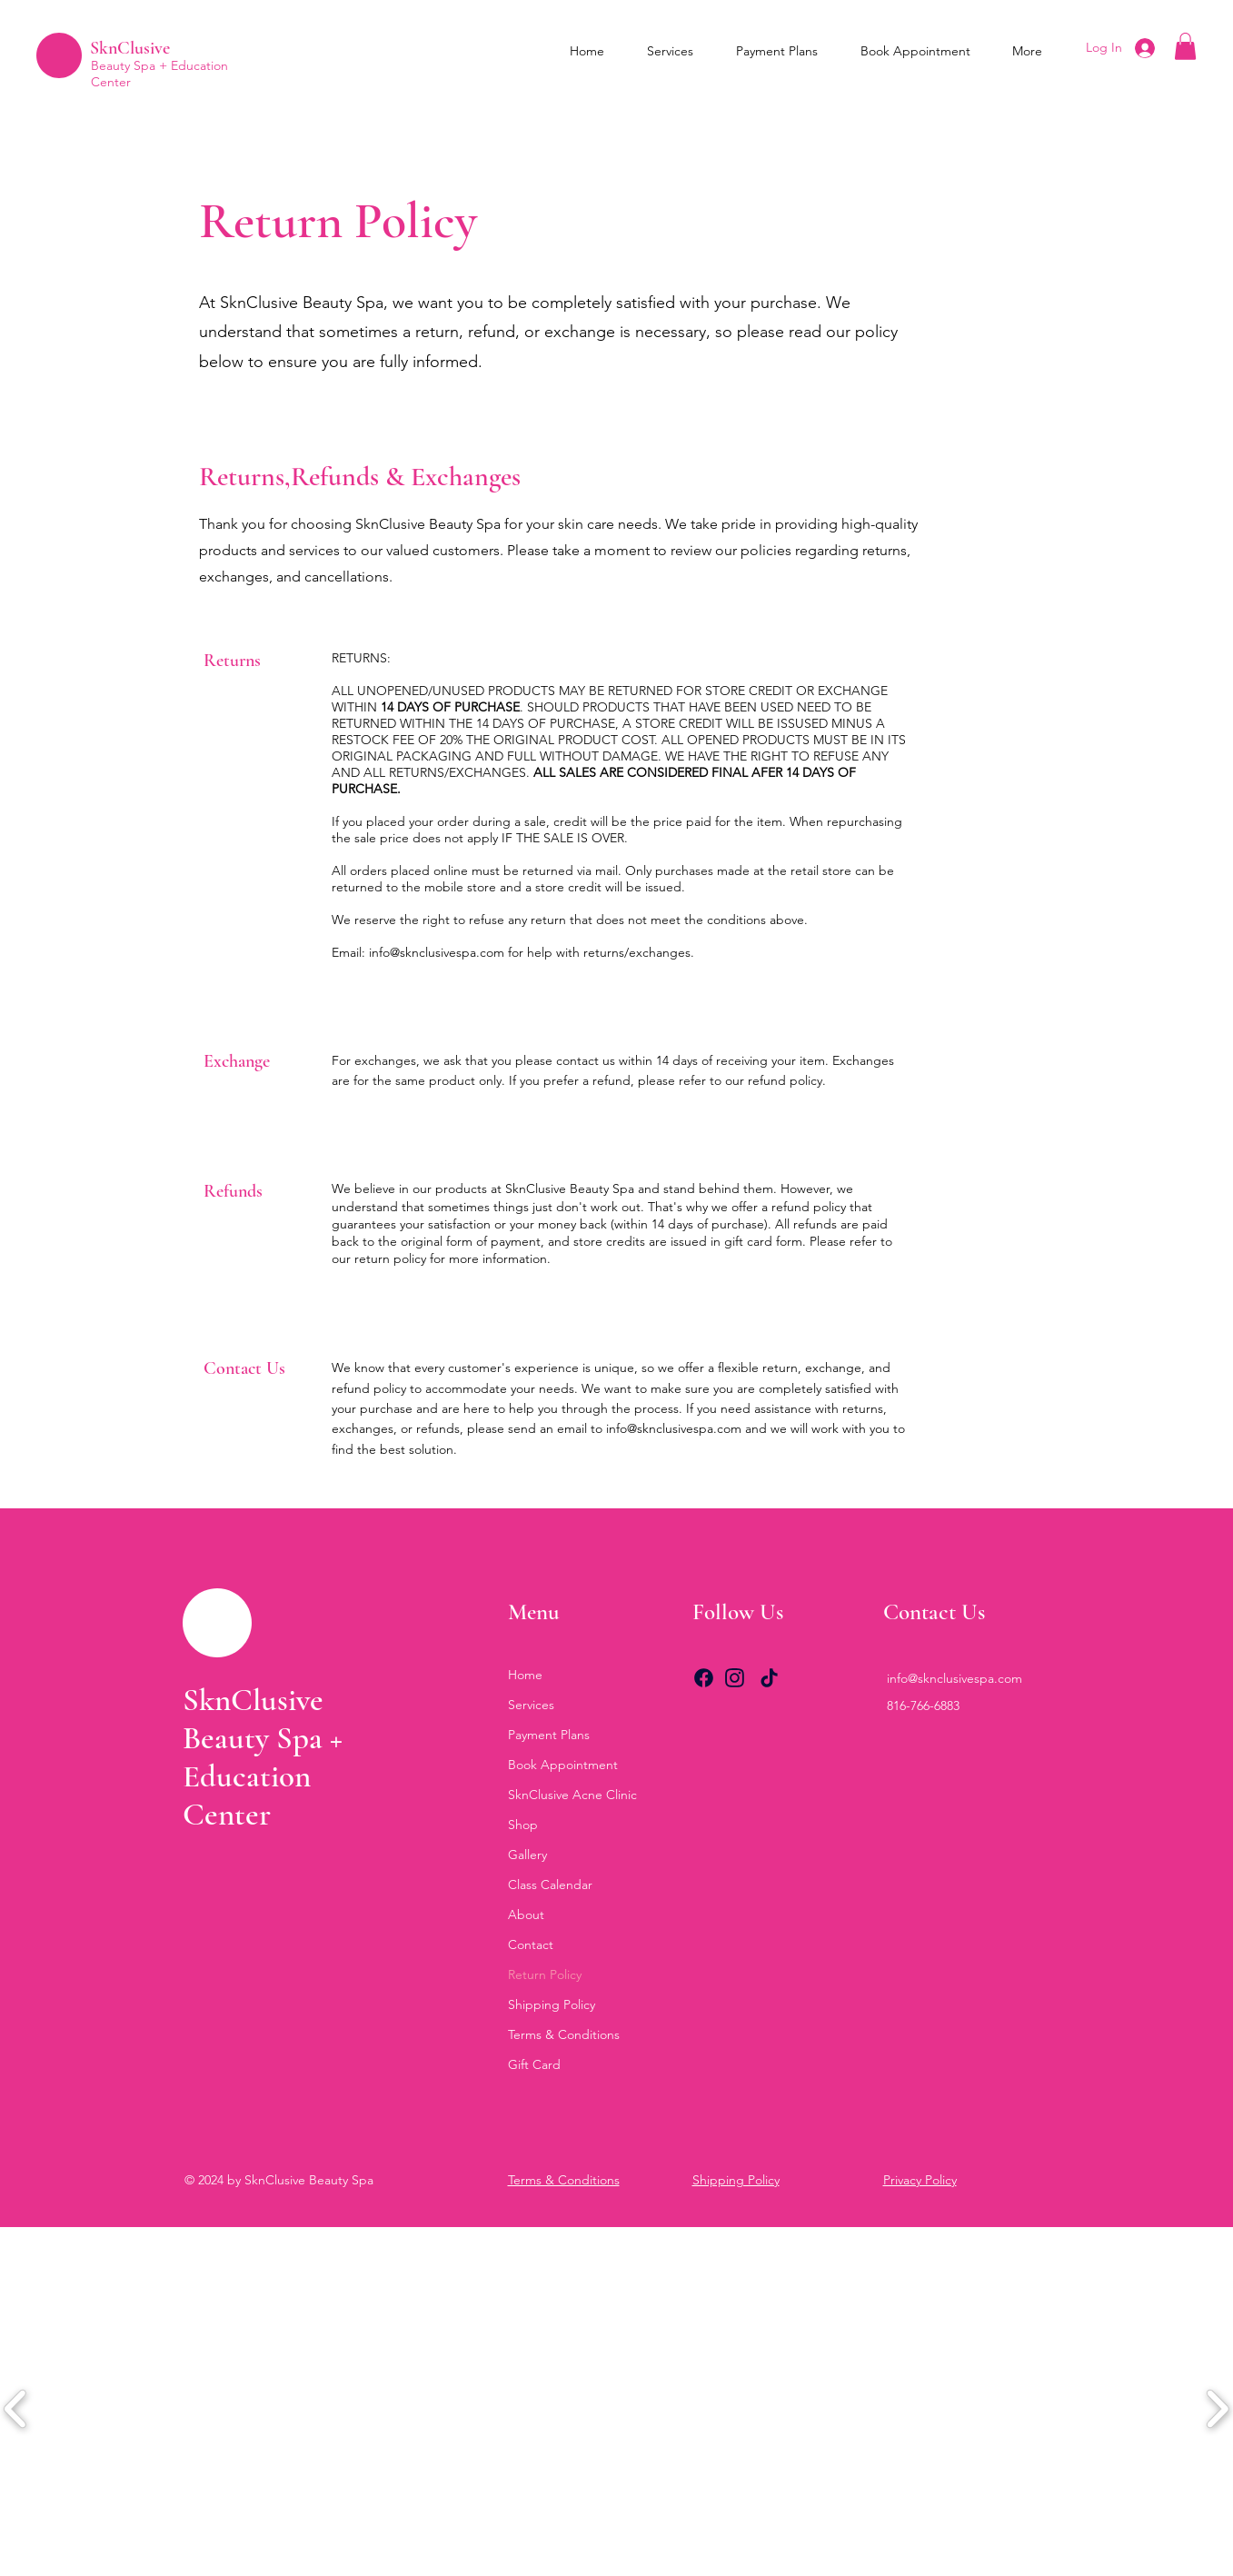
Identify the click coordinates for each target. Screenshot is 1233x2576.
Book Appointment (563, 1764)
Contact (530, 1944)
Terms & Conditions (564, 2034)
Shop (523, 1824)
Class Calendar (550, 1884)
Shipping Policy (551, 2004)
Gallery (527, 1854)
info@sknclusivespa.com (436, 952)
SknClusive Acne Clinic (572, 1794)
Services (531, 1704)
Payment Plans (549, 1734)
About (526, 1914)
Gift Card (534, 2064)
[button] (1185, 46)
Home (525, 1674)
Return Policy (545, 1974)
